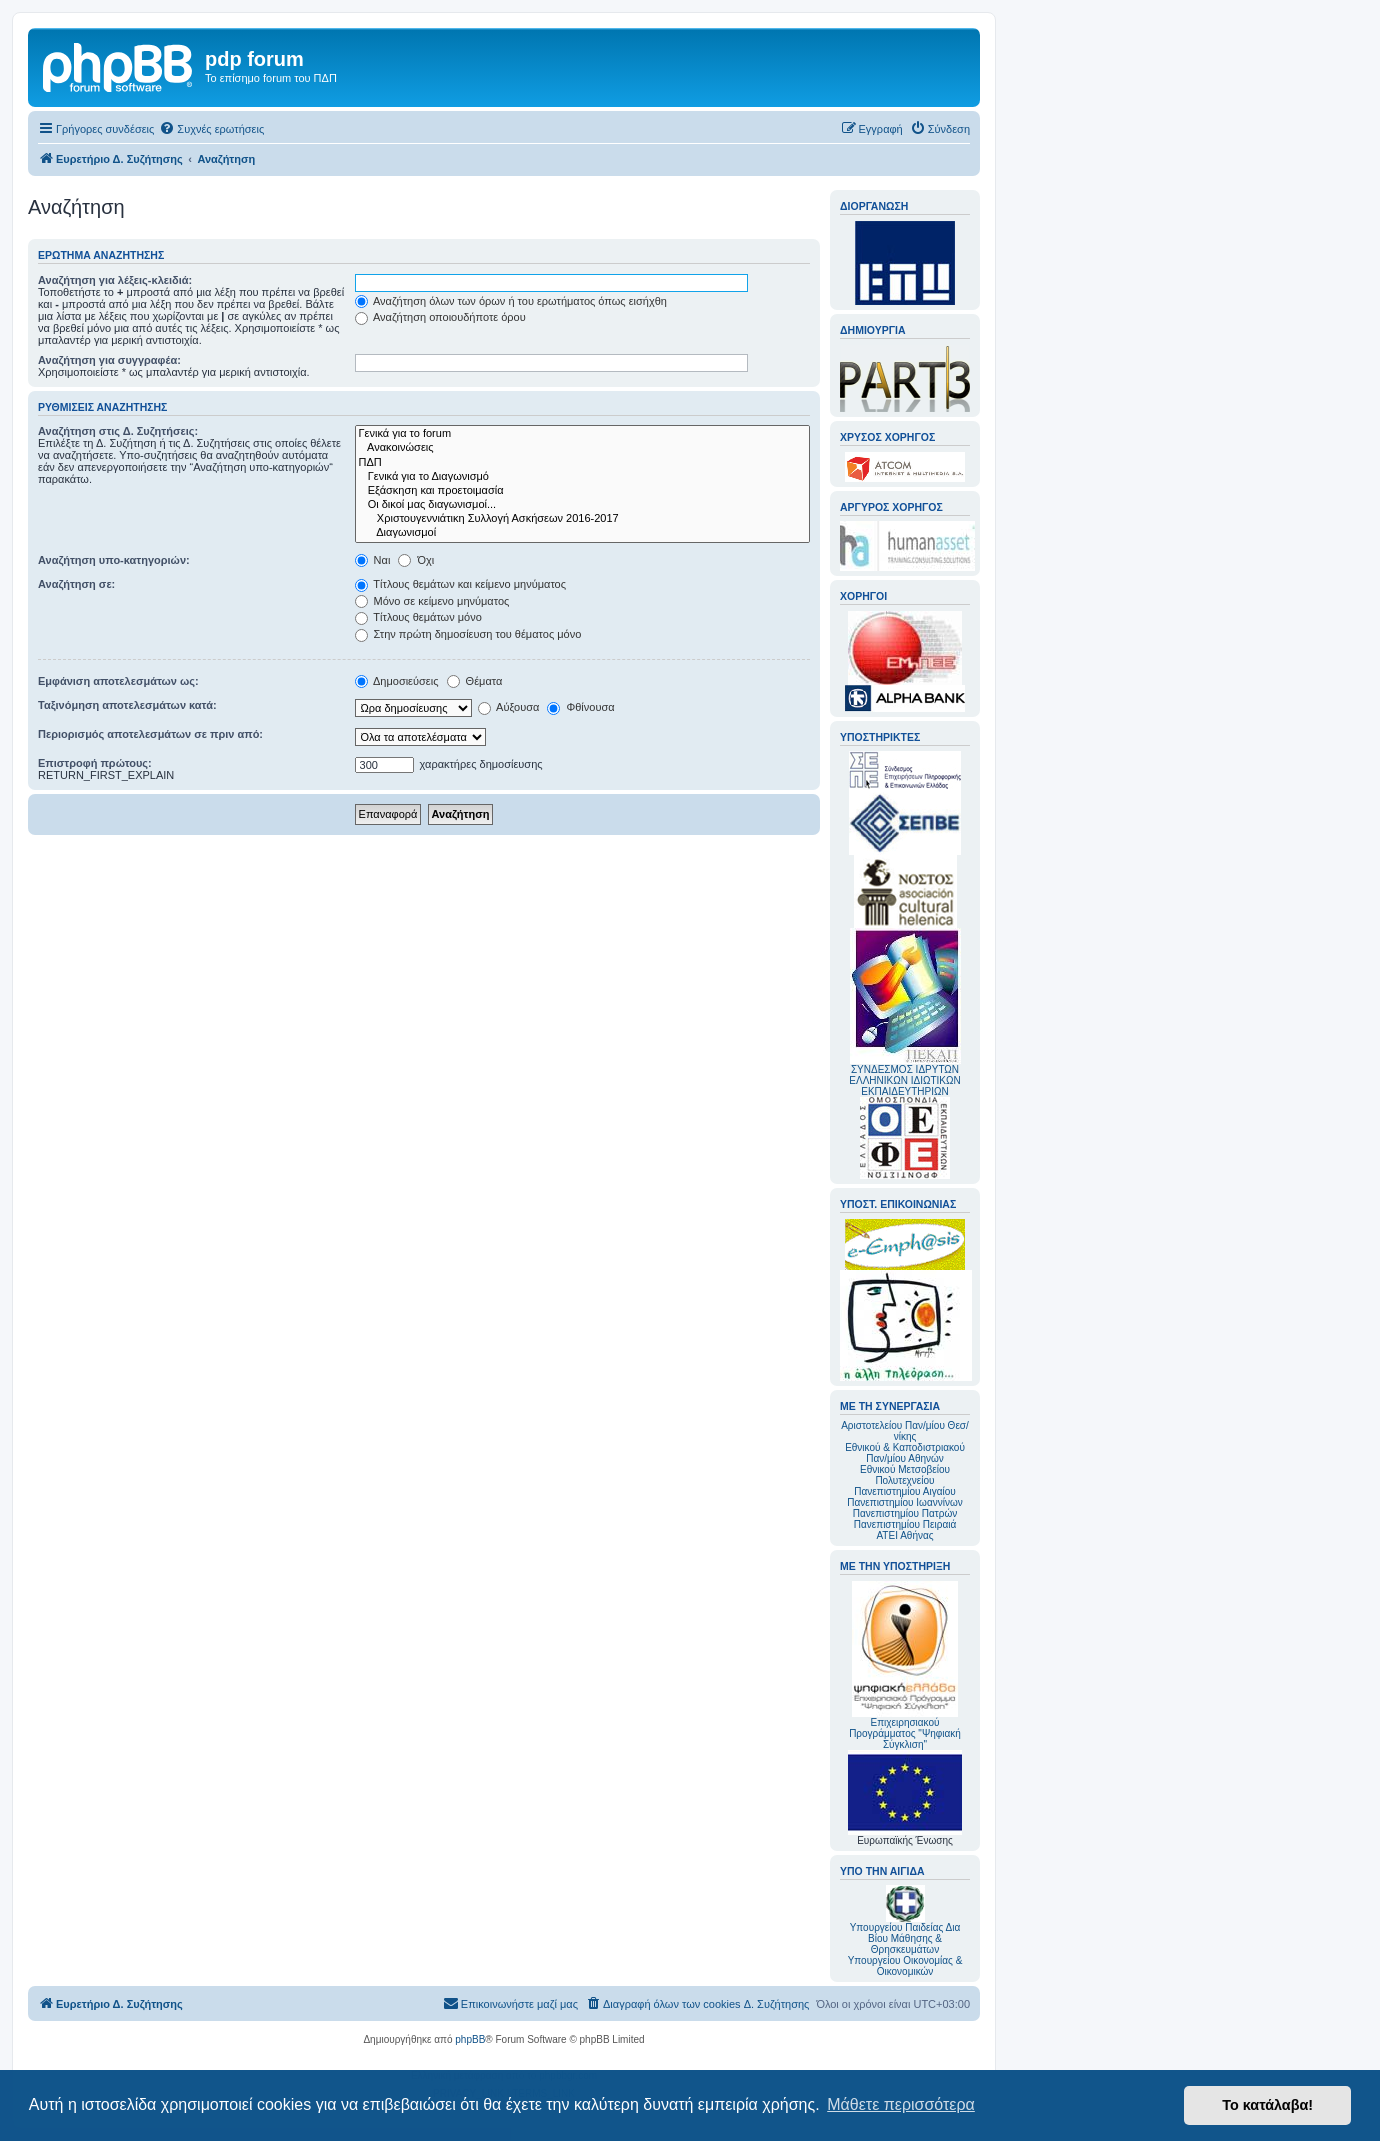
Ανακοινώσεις (582, 448)
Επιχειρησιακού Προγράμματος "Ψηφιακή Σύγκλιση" (905, 1665)
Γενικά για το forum (582, 434)
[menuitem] (211, 129)
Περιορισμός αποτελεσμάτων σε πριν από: (150, 734)
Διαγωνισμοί (582, 533)
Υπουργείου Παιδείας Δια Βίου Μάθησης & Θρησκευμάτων (905, 1938)
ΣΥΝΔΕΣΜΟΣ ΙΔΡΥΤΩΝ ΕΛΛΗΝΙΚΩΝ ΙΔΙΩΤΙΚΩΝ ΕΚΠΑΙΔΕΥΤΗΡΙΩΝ (904, 1080)
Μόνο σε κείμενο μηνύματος (432, 601)
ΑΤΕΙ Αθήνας (904, 1535)
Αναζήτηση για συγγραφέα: (109, 360)
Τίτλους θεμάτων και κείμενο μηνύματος (461, 584)
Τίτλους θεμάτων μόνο (418, 617)
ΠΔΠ (582, 463)
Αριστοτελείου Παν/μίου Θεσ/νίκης (905, 1431)
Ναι (373, 560)
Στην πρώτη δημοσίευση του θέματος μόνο (468, 634)
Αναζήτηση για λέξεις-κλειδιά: (115, 280)
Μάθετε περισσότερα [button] (901, 2104)
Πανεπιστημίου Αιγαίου (904, 1491)
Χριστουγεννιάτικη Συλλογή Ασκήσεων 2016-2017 (582, 519)
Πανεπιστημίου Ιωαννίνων (904, 1502)
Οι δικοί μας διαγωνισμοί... (582, 505)
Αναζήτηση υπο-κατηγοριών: (114, 560)
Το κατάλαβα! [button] (1267, 2105)
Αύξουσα (509, 707)
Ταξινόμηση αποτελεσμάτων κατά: (127, 705)
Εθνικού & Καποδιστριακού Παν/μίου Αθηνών (905, 1453)
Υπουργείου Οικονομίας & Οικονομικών (905, 1966)
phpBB (470, 2039)
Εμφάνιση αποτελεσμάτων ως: (118, 681)
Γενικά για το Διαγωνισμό (582, 477)
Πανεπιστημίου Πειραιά (905, 1524)
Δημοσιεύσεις (397, 681)
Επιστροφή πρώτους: (95, 763)
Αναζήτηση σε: (76, 584)
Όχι (416, 560)
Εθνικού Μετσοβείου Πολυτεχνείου (905, 1475)
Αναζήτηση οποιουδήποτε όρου (440, 317)
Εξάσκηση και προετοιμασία (582, 491)
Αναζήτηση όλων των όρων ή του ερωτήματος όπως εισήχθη (511, 301)
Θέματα (475, 681)
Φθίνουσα (580, 707)
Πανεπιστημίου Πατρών (905, 1513)
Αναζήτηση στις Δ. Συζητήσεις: (118, 431)
